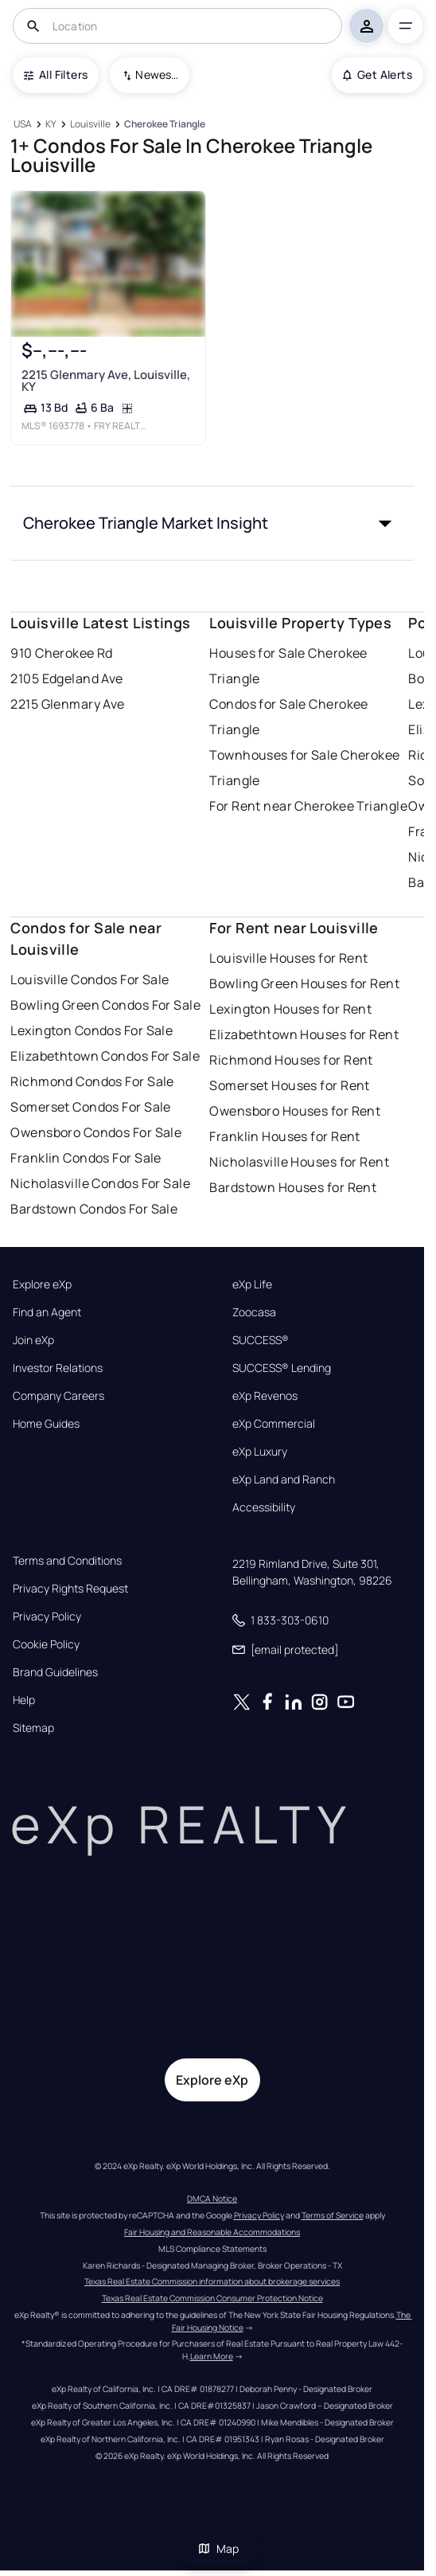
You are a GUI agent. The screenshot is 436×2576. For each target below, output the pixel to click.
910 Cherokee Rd (61, 653)
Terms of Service (333, 2215)
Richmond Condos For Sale (92, 1081)
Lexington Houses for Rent (290, 1009)
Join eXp (33, 1340)
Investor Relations (58, 1368)
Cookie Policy (46, 1644)
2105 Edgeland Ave (66, 678)
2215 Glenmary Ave (67, 704)
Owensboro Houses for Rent (294, 1111)
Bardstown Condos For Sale (93, 1209)
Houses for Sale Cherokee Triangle (288, 665)
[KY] (51, 124)
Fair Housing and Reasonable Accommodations (212, 2232)
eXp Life (252, 1284)
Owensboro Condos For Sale (95, 1132)
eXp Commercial (273, 1423)
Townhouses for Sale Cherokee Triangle (304, 767)
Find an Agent (47, 1312)
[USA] (22, 124)
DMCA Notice (212, 2198)
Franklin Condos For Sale (86, 1158)
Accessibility (263, 1507)
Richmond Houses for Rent (291, 1060)
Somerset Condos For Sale (90, 1107)
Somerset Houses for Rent (289, 1085)
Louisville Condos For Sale (89, 979)
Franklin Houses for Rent (284, 1136)
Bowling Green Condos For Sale (105, 1005)
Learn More (211, 2356)
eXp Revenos (265, 1395)
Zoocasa (254, 1312)
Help (24, 1700)
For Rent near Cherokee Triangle (308, 806)
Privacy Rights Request (70, 1588)
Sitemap (33, 1728)
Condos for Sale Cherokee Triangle (288, 716)
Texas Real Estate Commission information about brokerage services (212, 2281)
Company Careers (58, 1395)
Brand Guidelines (55, 1672)
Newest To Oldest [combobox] (156, 74)
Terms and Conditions (67, 1560)
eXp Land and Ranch (283, 1479)
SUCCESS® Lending (281, 1368)
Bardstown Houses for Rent (292, 1187)
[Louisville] (91, 124)
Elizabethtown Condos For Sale (105, 1056)
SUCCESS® (260, 1340)
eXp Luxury (259, 1451)
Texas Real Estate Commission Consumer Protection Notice (212, 2298)
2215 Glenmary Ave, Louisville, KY (105, 380)
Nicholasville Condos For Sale (100, 1183)
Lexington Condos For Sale (91, 1030)
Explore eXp (42, 1284)
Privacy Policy (47, 1616)
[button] (211, 523)
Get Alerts (377, 74)
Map (218, 2548)
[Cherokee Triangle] (165, 124)
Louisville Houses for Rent (288, 958)
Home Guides (46, 1423)
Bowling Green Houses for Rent (304, 983)
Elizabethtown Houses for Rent (304, 1034)
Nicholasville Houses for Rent (299, 1162)
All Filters (56, 74)
